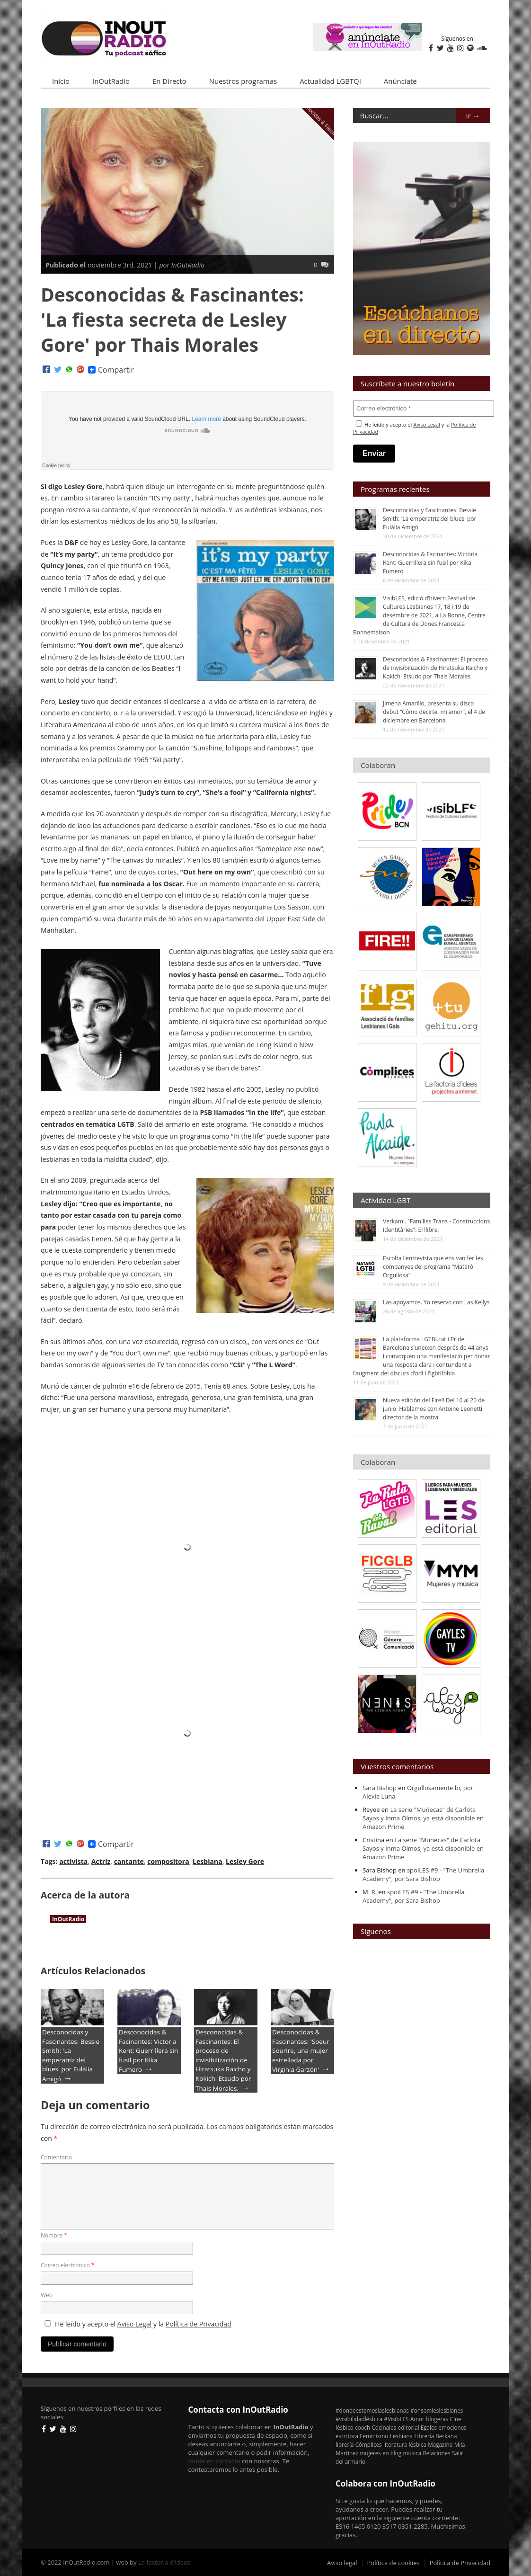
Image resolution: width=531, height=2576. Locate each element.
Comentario (56, 2157)
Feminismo (374, 2436)
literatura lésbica (404, 2444)
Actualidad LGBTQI (330, 81)
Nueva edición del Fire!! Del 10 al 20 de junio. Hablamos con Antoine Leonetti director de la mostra (434, 1408)
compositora (168, 1861)
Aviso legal (342, 2562)
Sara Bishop (380, 1787)
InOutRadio (111, 81)
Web (47, 2295)
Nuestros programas (243, 81)
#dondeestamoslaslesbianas (372, 2410)
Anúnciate (400, 81)
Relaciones (437, 2453)
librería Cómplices (359, 2444)
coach (362, 2427)
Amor (417, 2419)
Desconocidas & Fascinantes (321, 120)
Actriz (101, 1861)
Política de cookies (393, 2562)
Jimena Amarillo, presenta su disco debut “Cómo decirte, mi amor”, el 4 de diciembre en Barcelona (434, 711)
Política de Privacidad (198, 2323)
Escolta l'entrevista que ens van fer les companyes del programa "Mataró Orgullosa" (433, 1266)
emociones (452, 2427)
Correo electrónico (67, 2265)
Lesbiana (207, 1861)
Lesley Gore (245, 1861)
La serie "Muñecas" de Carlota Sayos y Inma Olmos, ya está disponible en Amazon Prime (423, 1818)
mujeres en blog (381, 2453)
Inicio (61, 81)
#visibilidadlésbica (359, 2419)
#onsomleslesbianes (436, 2410)
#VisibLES (396, 2419)
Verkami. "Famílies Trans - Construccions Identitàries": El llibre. (436, 1225)
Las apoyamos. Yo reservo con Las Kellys (436, 1302)
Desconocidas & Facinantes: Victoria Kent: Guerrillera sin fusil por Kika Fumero (148, 2051)
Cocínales (384, 2427)
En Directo (169, 81)
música (412, 2453)
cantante (129, 1861)
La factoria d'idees (164, 2562)
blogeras (437, 2419)
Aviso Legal (134, 2323)
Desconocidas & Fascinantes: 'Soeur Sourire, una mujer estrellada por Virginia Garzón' (300, 2051)
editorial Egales (417, 2427)
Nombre (54, 2235)
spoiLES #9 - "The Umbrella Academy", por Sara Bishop (423, 1874)
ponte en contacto (214, 2461)
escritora (347, 2436)
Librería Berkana (436, 2436)
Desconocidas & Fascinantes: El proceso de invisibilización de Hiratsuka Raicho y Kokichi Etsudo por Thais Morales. (223, 2060)
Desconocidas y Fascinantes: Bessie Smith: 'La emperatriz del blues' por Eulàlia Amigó (70, 2055)
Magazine (440, 2444)
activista (73, 1861)
